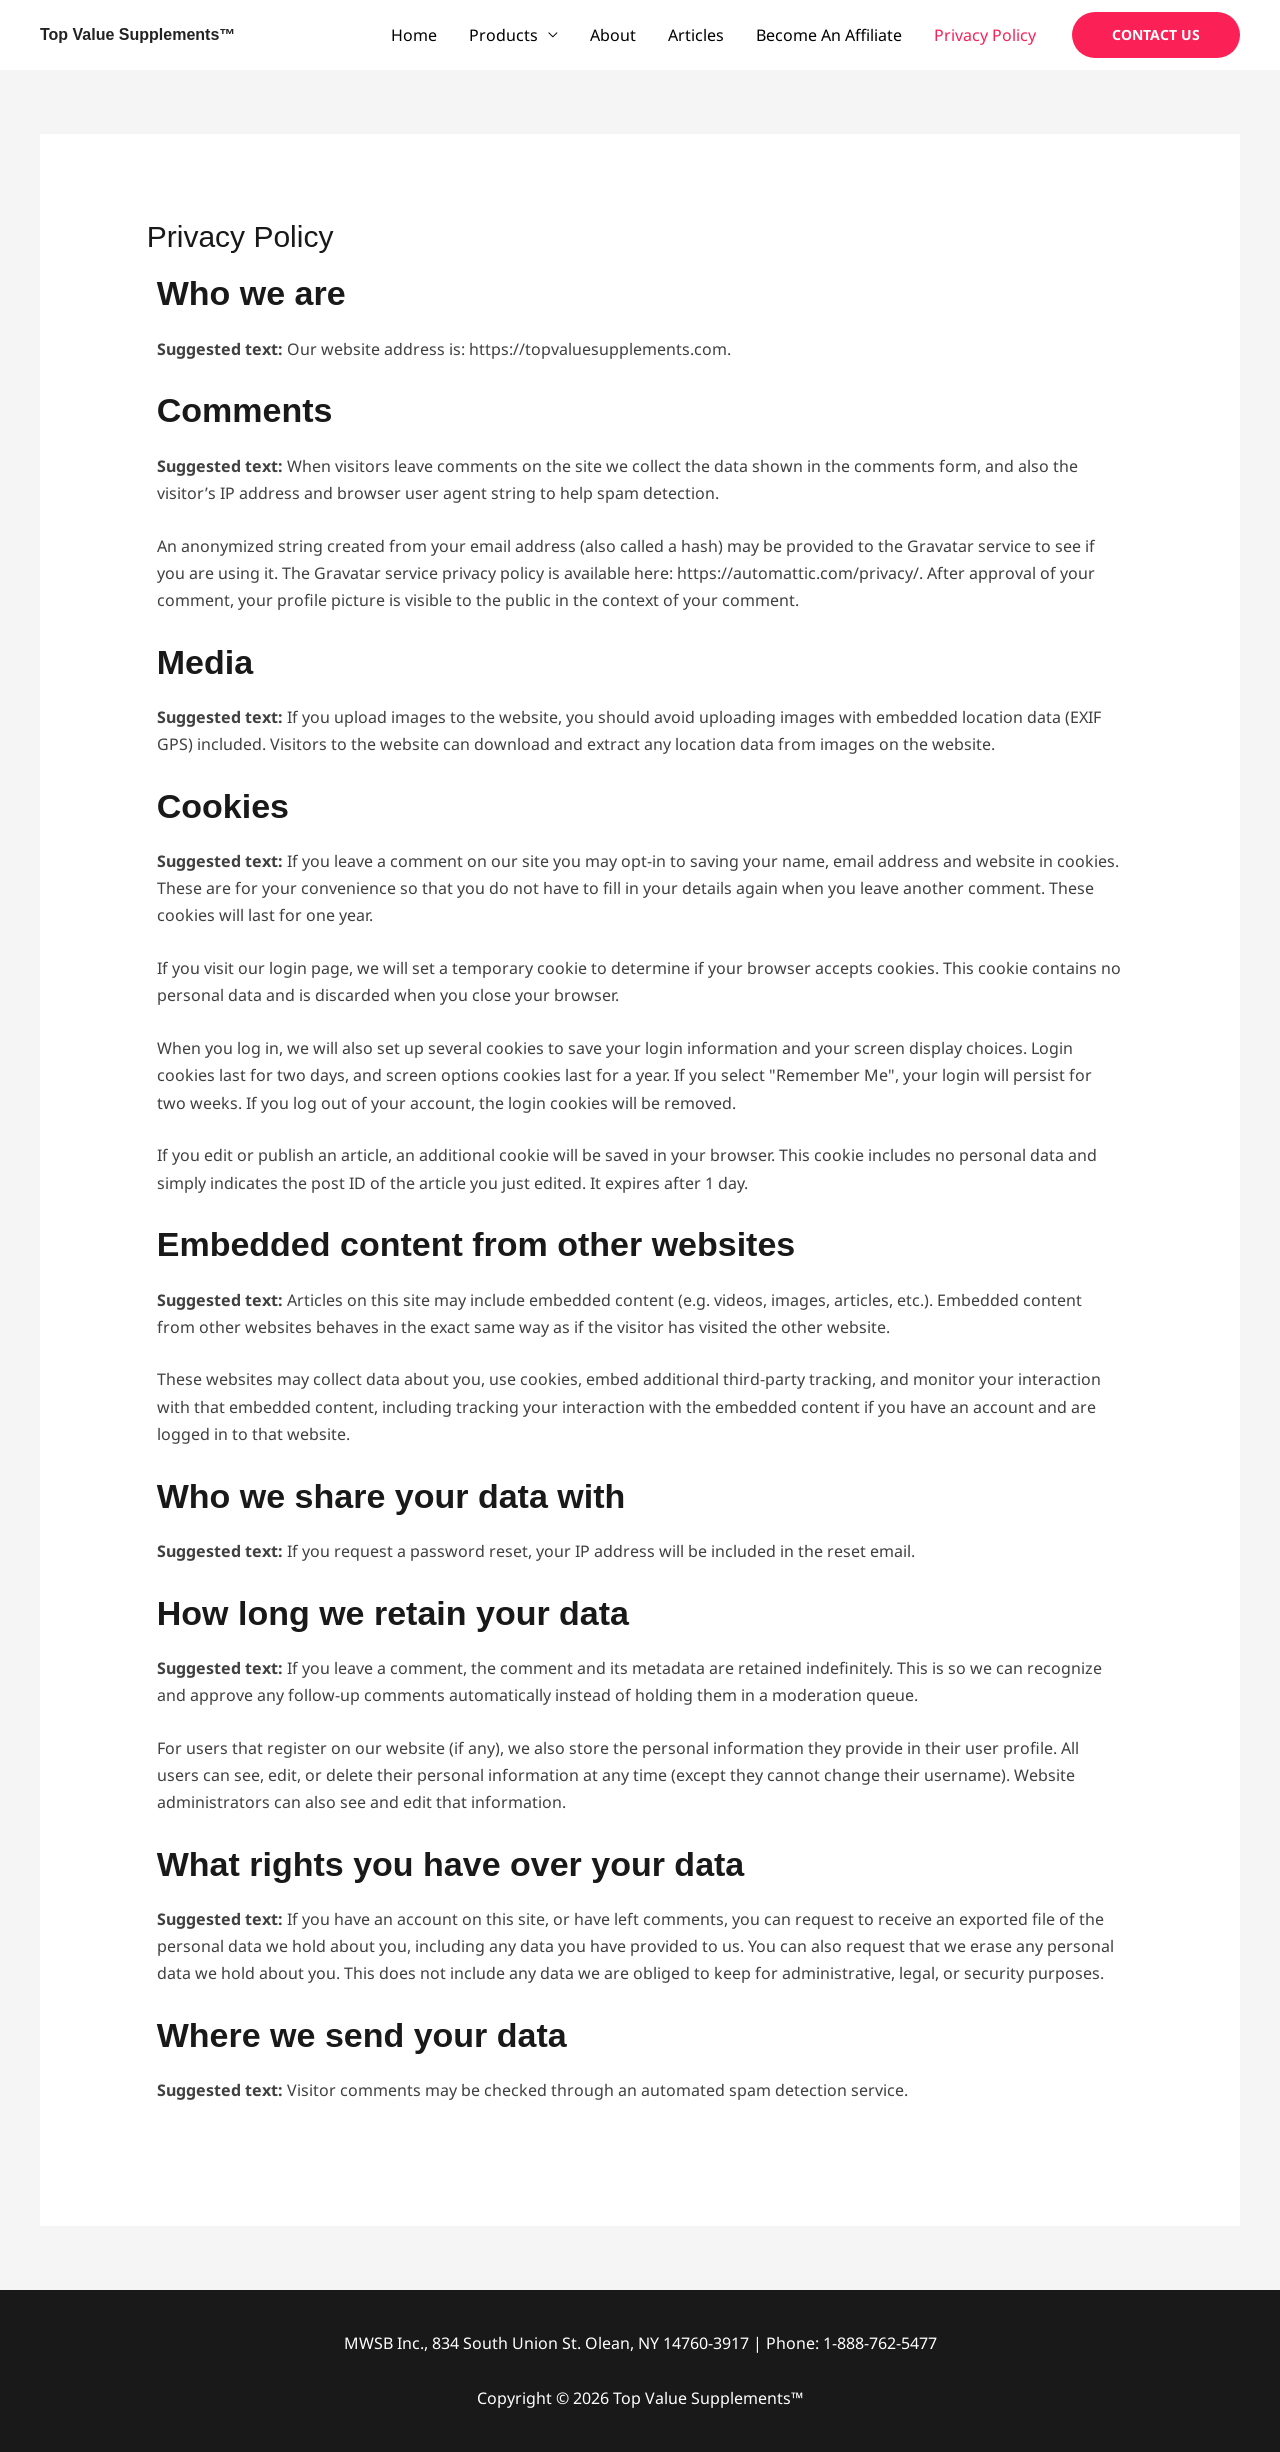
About (613, 35)
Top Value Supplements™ (137, 34)
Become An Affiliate (829, 35)
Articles (696, 35)
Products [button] (503, 35)
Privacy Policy (985, 35)
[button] (1156, 35)
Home (414, 35)
